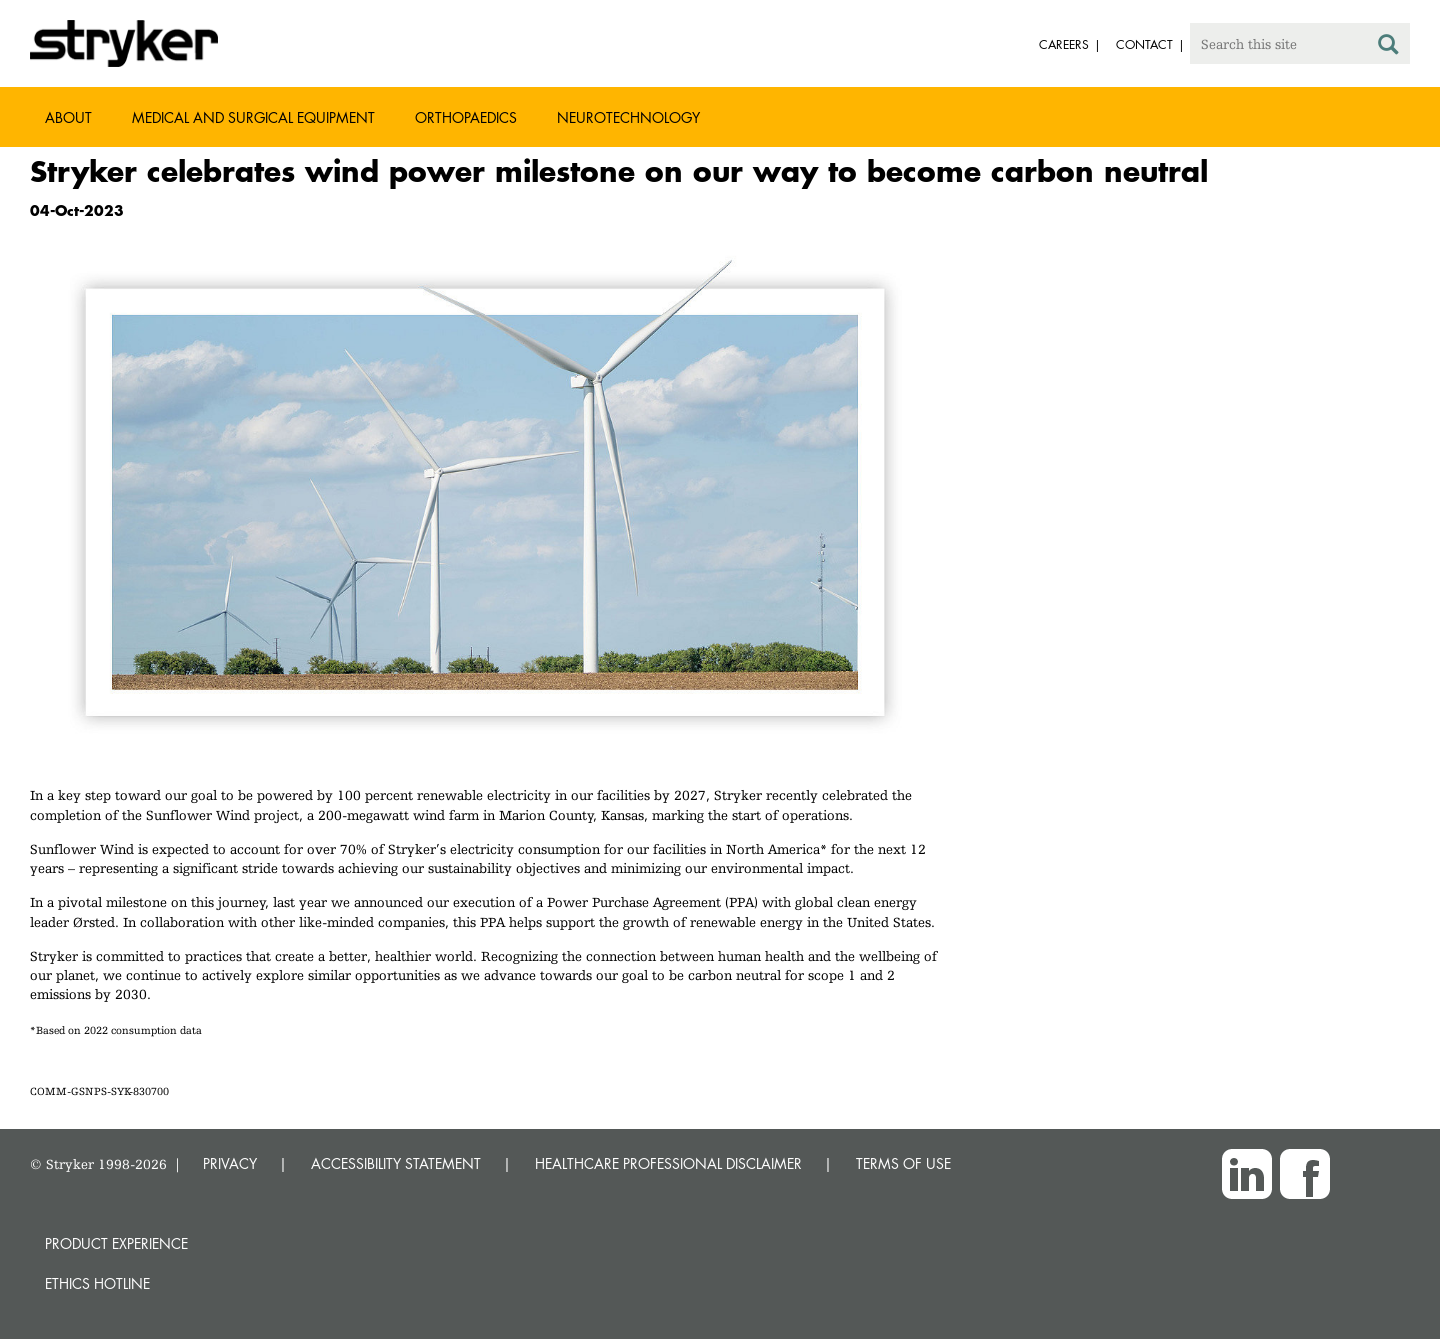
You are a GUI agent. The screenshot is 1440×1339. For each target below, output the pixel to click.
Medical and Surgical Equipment (253, 117)
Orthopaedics (466, 117)
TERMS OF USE (903, 1163)
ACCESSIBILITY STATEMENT (396, 1163)
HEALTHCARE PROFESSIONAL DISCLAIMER (668, 1163)
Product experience (116, 1243)
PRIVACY (230, 1163)
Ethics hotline (97, 1283)
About (68, 117)
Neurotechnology (628, 117)
